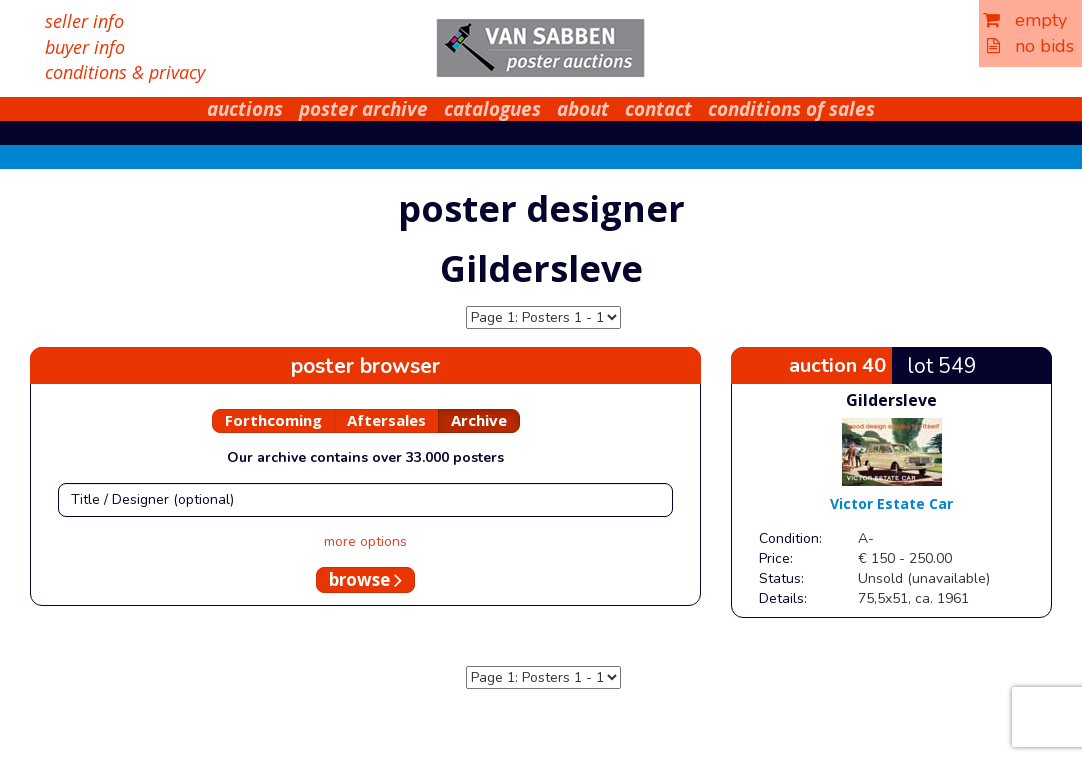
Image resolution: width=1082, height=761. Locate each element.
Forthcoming (273, 420)
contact (658, 109)
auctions (245, 109)
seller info (84, 21)
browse (365, 579)
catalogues (492, 109)
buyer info (85, 47)
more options (365, 541)
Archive (479, 420)
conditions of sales (791, 109)
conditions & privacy (125, 72)
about (583, 109)
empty (1025, 20)
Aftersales (386, 420)
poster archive (363, 109)
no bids (1030, 46)
